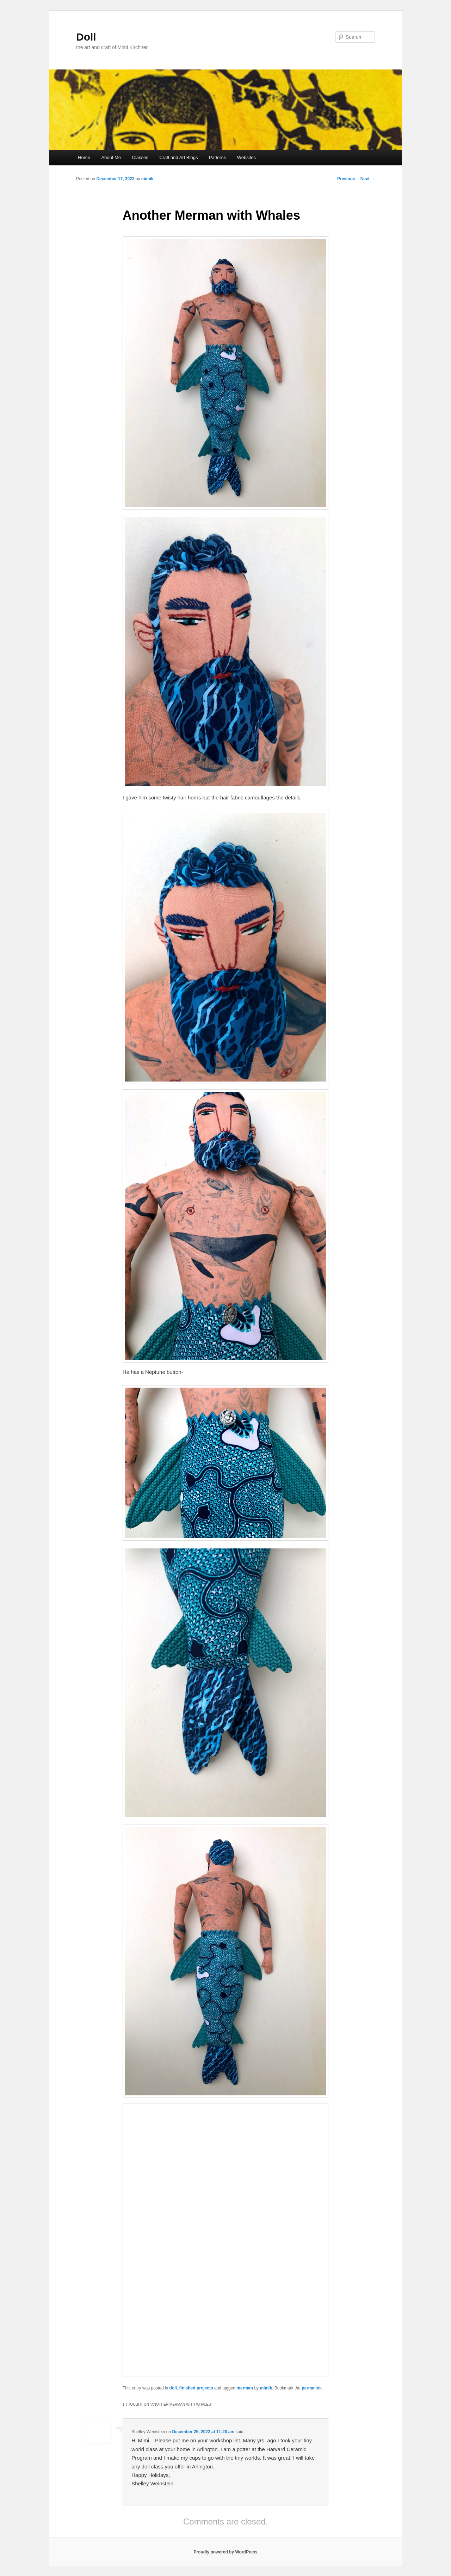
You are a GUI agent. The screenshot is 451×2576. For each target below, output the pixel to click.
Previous (343, 178)
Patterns (217, 157)
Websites (246, 157)
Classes (140, 157)
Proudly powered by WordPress (225, 2552)
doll (173, 2388)
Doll (86, 37)
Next (367, 178)
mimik (147, 178)
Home (84, 157)
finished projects (196, 2388)
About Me (111, 157)
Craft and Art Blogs (178, 157)
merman (244, 2388)
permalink (312, 2388)
